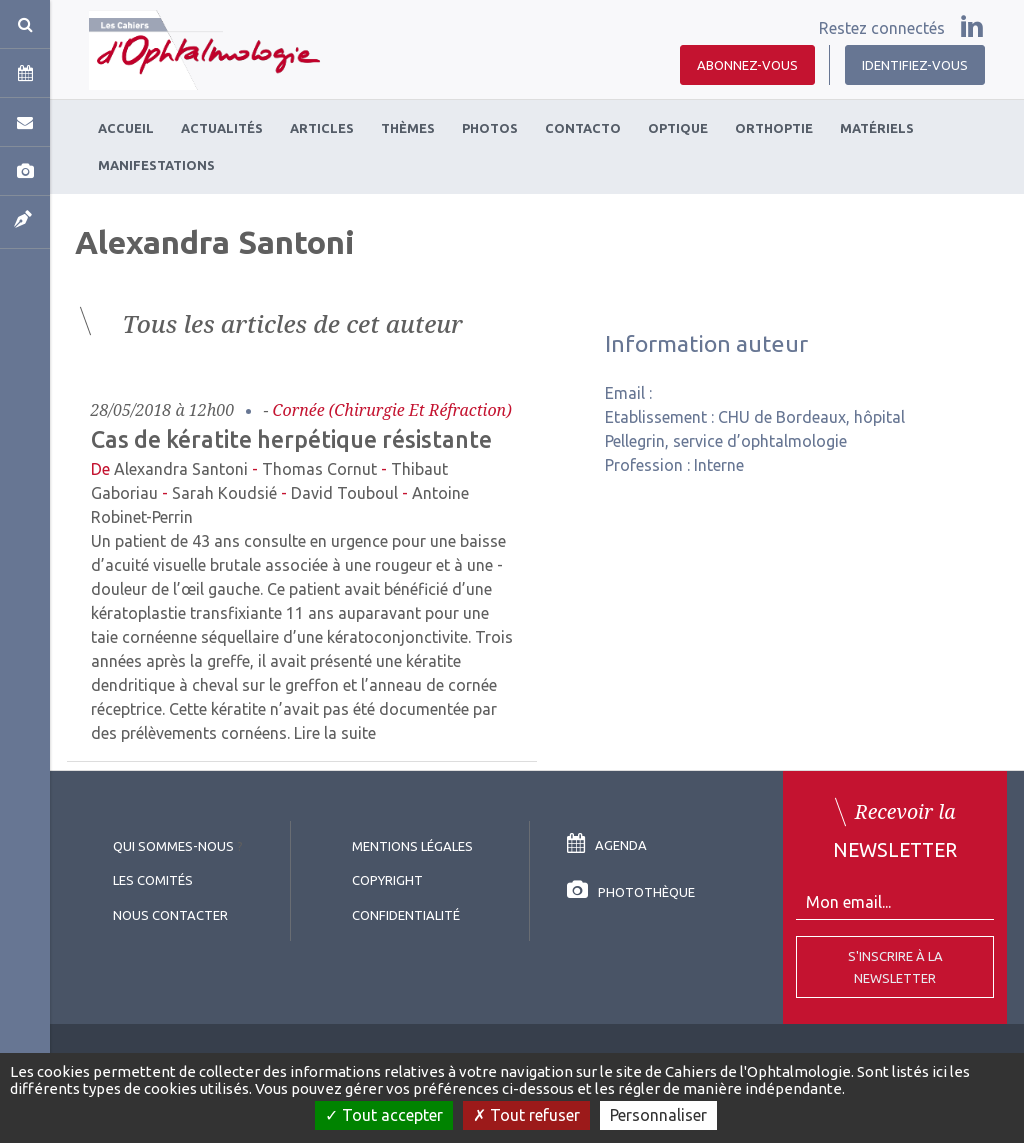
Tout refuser (526, 1115)
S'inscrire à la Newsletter (895, 967)
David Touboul (344, 493)
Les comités (153, 880)
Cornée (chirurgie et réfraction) (392, 410)
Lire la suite (335, 733)
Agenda (607, 845)
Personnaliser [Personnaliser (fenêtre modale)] (658, 1115)
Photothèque (631, 892)
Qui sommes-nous (173, 846)
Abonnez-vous (747, 65)
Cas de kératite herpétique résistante (291, 439)
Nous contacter (170, 915)
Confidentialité (406, 915)
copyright (387, 880)
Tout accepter (384, 1115)
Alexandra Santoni (181, 469)
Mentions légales (412, 846)
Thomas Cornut (319, 469)
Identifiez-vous (915, 65)
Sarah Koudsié (224, 493)
